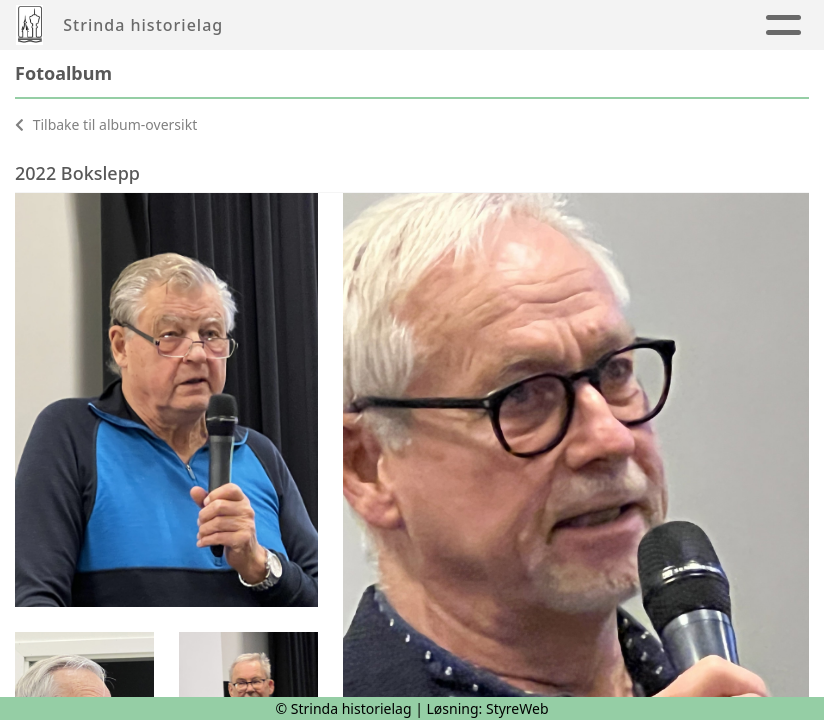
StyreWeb (517, 708)
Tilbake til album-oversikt (106, 124)
